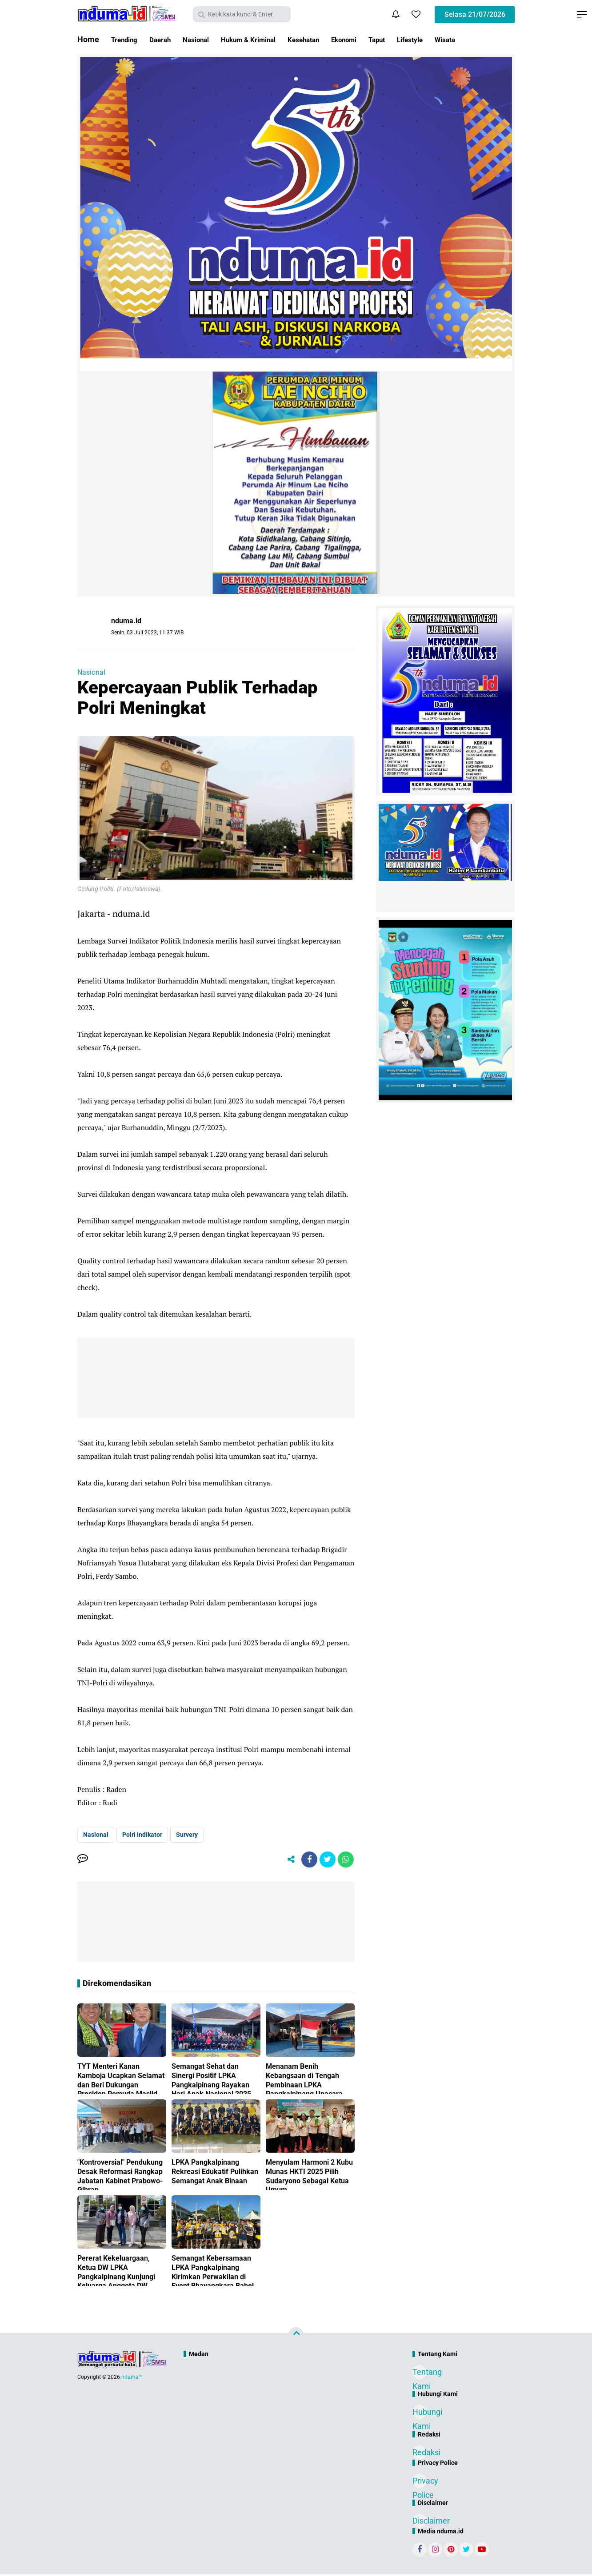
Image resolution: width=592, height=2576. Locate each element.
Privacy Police (419, 2484)
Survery (187, 1834)
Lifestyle (456, 39)
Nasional (209, 39)
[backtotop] (296, 2336)
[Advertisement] (277, 2393)
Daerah (168, 39)
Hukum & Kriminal (270, 39)
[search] (242, 14)
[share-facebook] (305, 1860)
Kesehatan (334, 39)
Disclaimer (419, 2522)
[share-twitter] (325, 1860)
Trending (127, 39)
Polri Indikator (142, 1834)
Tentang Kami (419, 2375)
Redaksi (419, 2454)
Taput (419, 39)
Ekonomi (381, 39)
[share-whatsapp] (345, 1860)
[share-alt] (285, 1860)
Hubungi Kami (419, 2415)
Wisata (496, 39)
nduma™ (131, 2379)
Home (88, 39)
